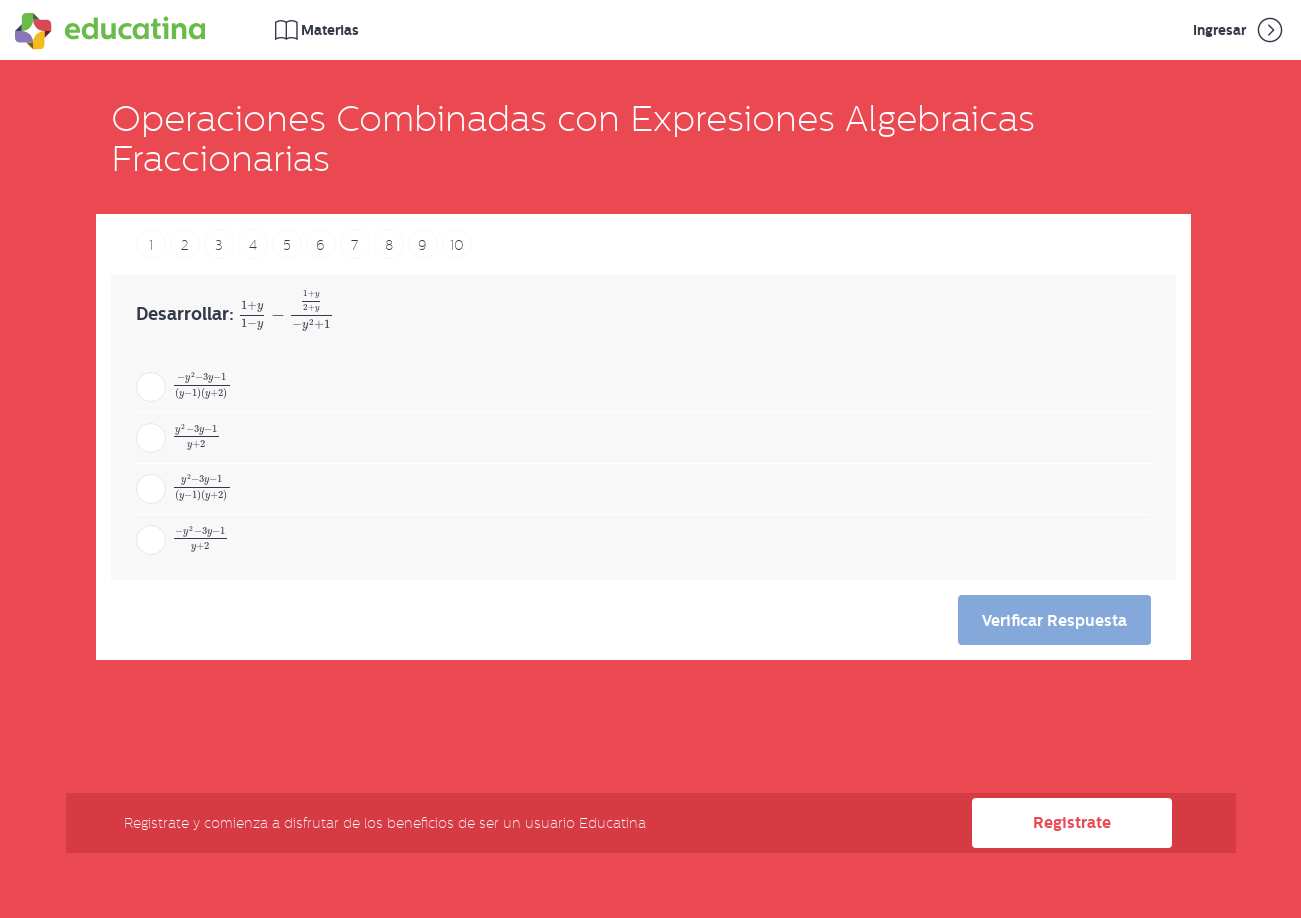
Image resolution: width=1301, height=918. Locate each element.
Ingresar (1239, 30)
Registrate (1072, 822)
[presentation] (286, 315)
